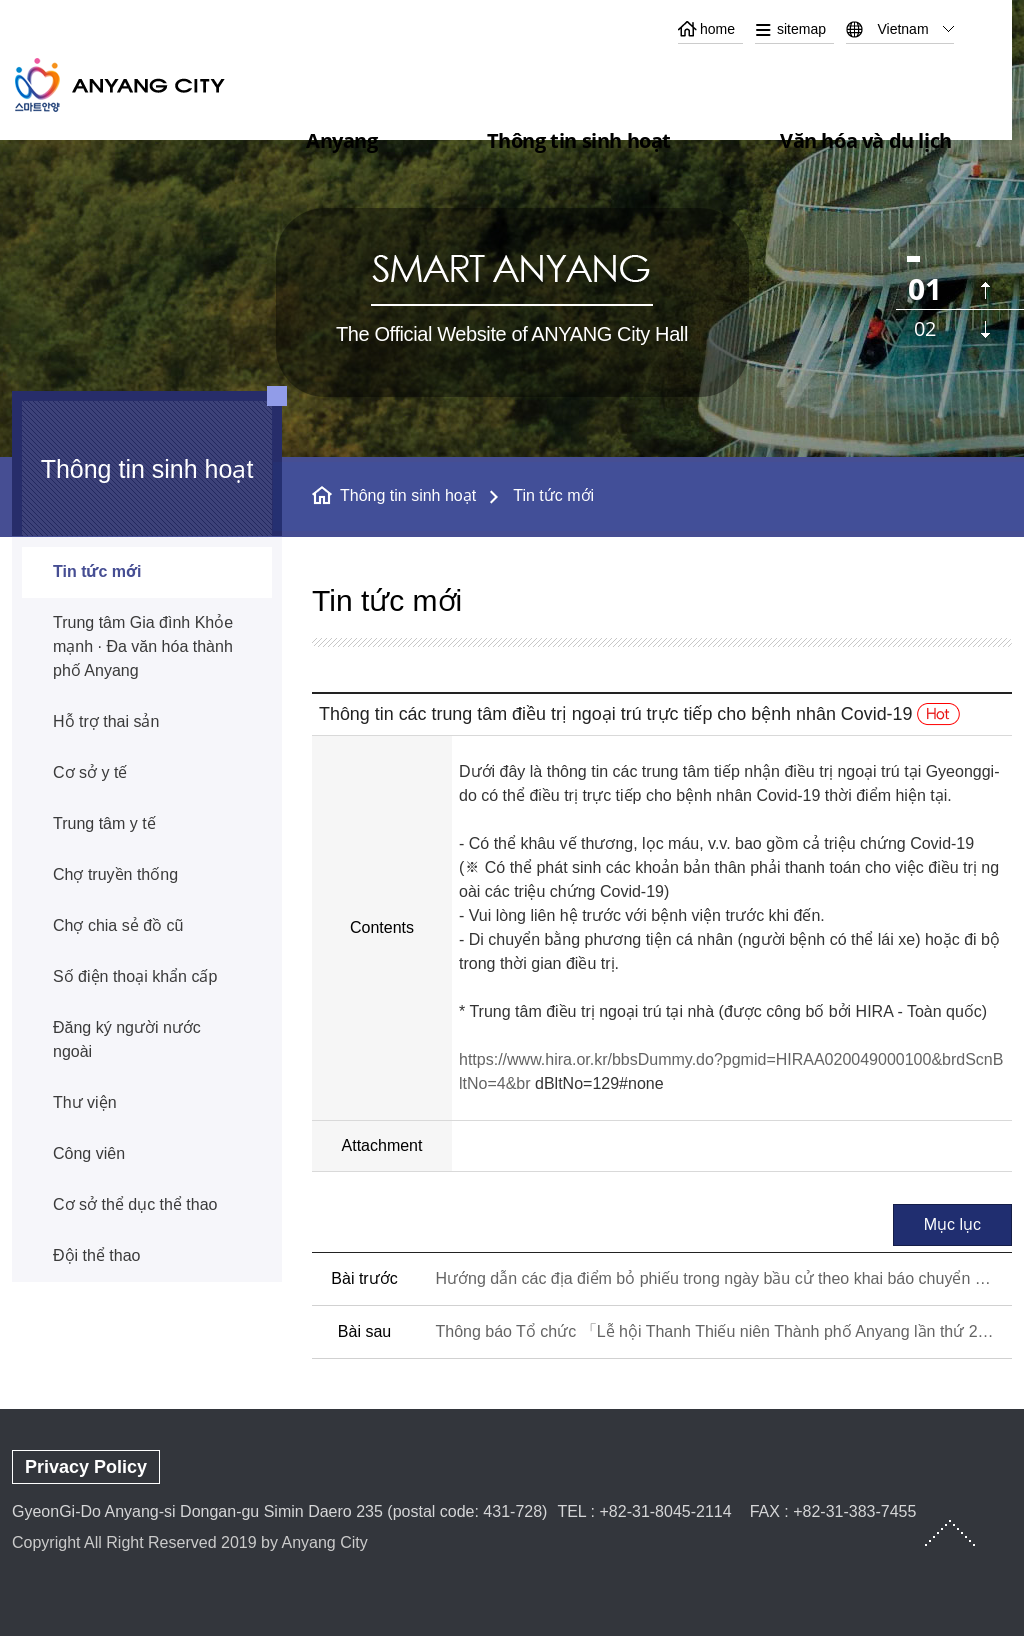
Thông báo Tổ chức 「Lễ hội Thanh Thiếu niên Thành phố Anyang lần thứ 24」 (715, 1331)
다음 (985, 329)
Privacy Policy (86, 1467)
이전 (985, 290)
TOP (950, 1533)
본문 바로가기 (512, 0)
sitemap (801, 29)
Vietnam (902, 29)
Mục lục (952, 1224)
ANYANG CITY (143, 84)
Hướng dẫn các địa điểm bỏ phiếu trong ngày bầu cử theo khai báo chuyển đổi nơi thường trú (715, 1278)
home (717, 29)
